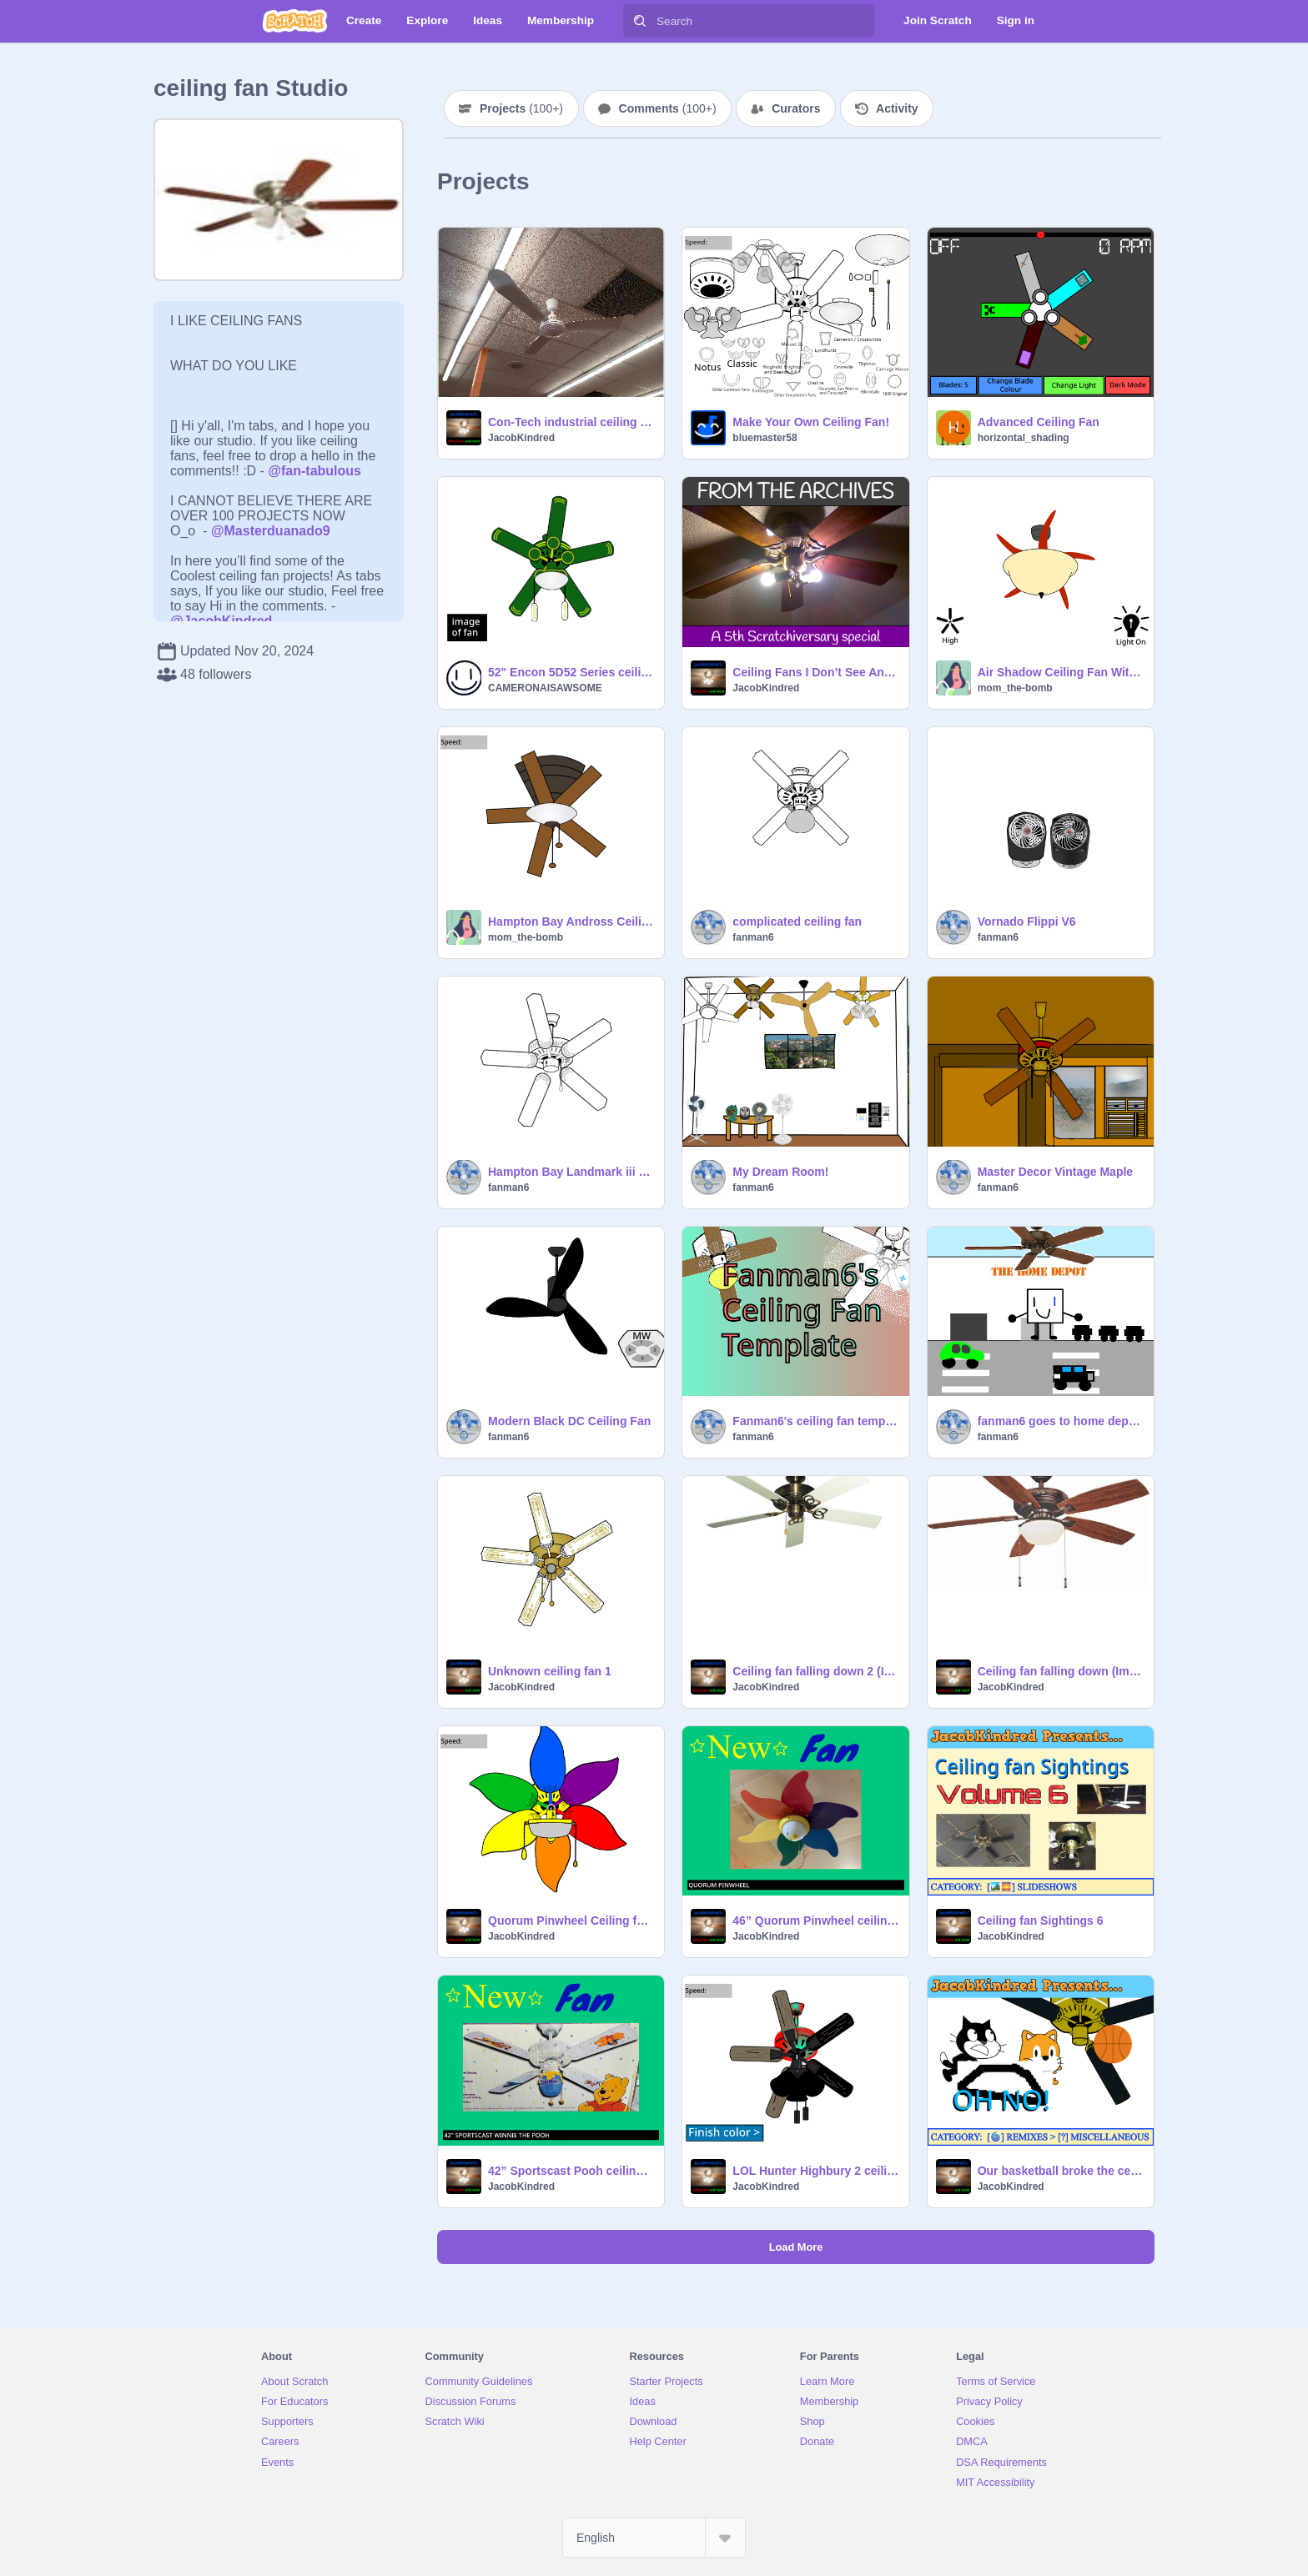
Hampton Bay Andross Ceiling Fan (571, 921)
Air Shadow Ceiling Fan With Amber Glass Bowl (1061, 672)
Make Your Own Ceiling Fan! (810, 422)
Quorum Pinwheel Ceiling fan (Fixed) (571, 1920)
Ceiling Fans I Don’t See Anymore (815, 672)
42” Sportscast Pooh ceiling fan (571, 2170)
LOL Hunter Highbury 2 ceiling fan (815, 2170)
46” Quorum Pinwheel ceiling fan (815, 1920)
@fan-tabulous (314, 471)
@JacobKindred (221, 621)
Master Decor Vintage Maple (1055, 1171)
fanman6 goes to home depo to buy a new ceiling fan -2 (1061, 1421)
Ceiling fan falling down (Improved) (1061, 1671)
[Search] (640, 21)
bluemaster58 (764, 438)
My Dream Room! (780, 1171)
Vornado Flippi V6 (1027, 921)
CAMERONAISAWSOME (545, 688)
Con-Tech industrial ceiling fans (571, 422)
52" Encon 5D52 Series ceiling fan (571, 672)
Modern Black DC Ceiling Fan (569, 1421)
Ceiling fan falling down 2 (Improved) (815, 1671)
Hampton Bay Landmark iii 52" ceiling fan (571, 1171)
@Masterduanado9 (270, 531)
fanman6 (752, 937)
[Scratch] (295, 21)
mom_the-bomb (1015, 688)
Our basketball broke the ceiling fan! (1061, 2170)
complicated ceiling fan (797, 921)
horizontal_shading (1023, 438)
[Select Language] (654, 2538)
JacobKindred (521, 438)
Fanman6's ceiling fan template (815, 1421)
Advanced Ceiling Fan (1038, 422)
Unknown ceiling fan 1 (549, 1671)
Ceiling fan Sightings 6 (1041, 1920)
